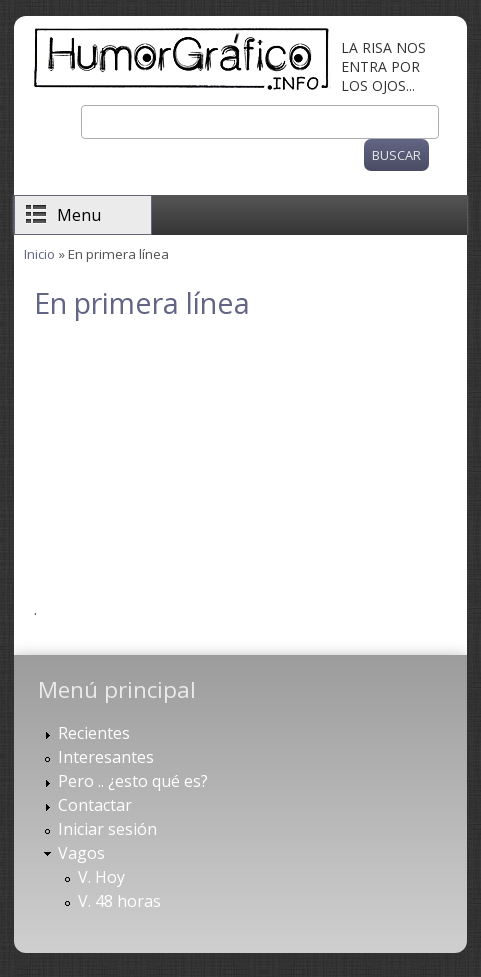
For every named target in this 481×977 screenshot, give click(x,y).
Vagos (81, 853)
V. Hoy (101, 877)
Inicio (39, 254)
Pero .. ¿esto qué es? (133, 781)
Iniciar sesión (107, 829)
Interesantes (106, 757)
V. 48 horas (119, 901)
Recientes (94, 733)
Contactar (95, 805)
